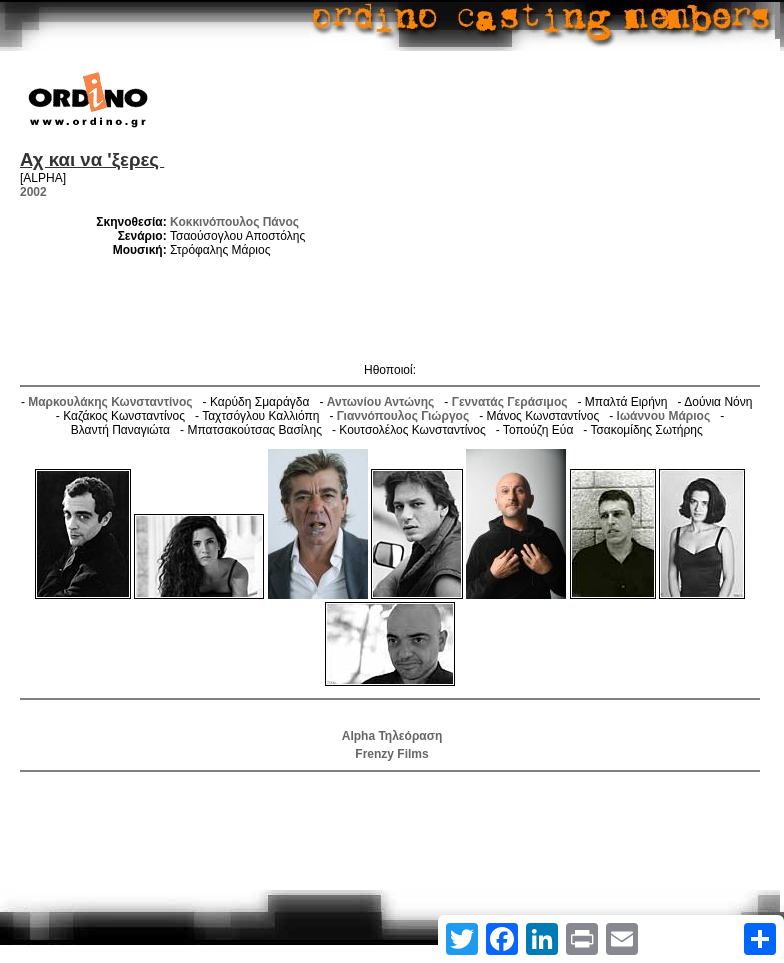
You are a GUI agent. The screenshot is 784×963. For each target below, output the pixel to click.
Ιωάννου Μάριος (664, 416)
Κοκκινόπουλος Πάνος (234, 222)
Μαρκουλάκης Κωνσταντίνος (110, 402)
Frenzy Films (391, 754)
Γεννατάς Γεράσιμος (510, 402)
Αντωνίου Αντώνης (381, 402)
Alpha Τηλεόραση (392, 736)
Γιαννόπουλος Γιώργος (403, 416)
